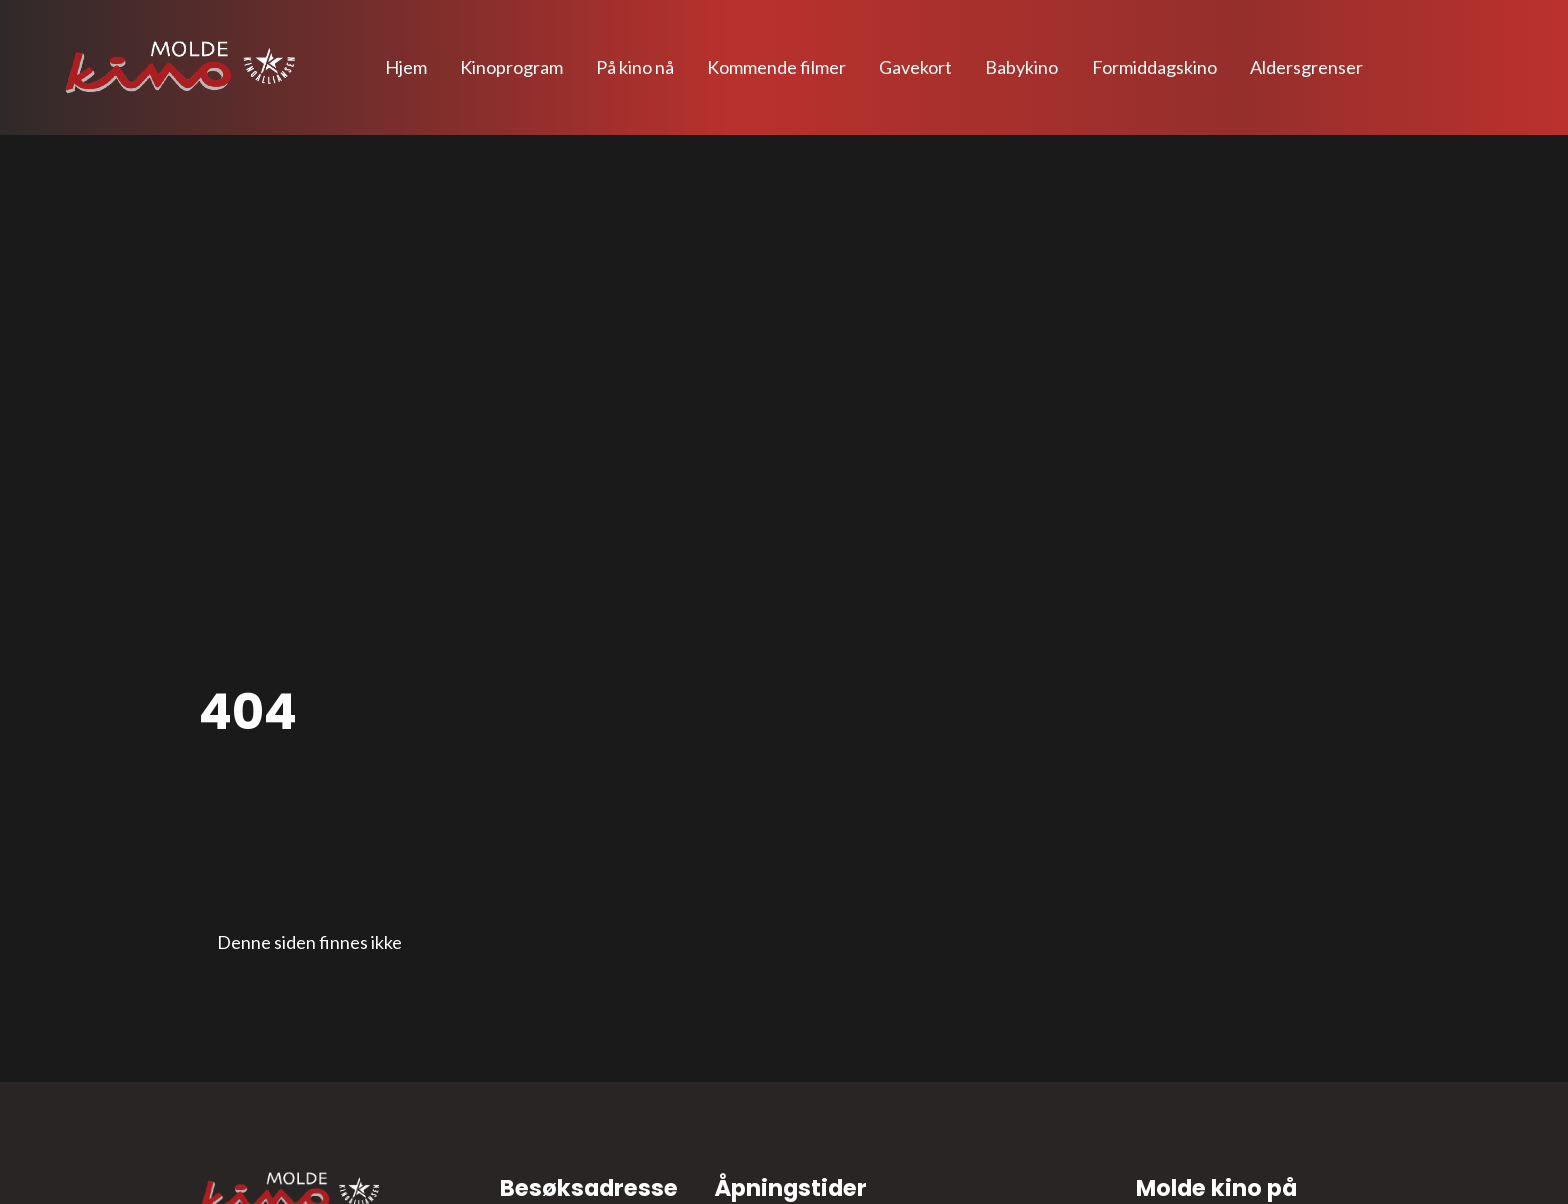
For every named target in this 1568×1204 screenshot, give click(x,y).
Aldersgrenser (1306, 67)
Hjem (406, 67)
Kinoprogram (511, 67)
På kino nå (635, 67)
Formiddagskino (1154, 67)
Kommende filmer (776, 67)
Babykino (1021, 67)
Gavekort (915, 67)
